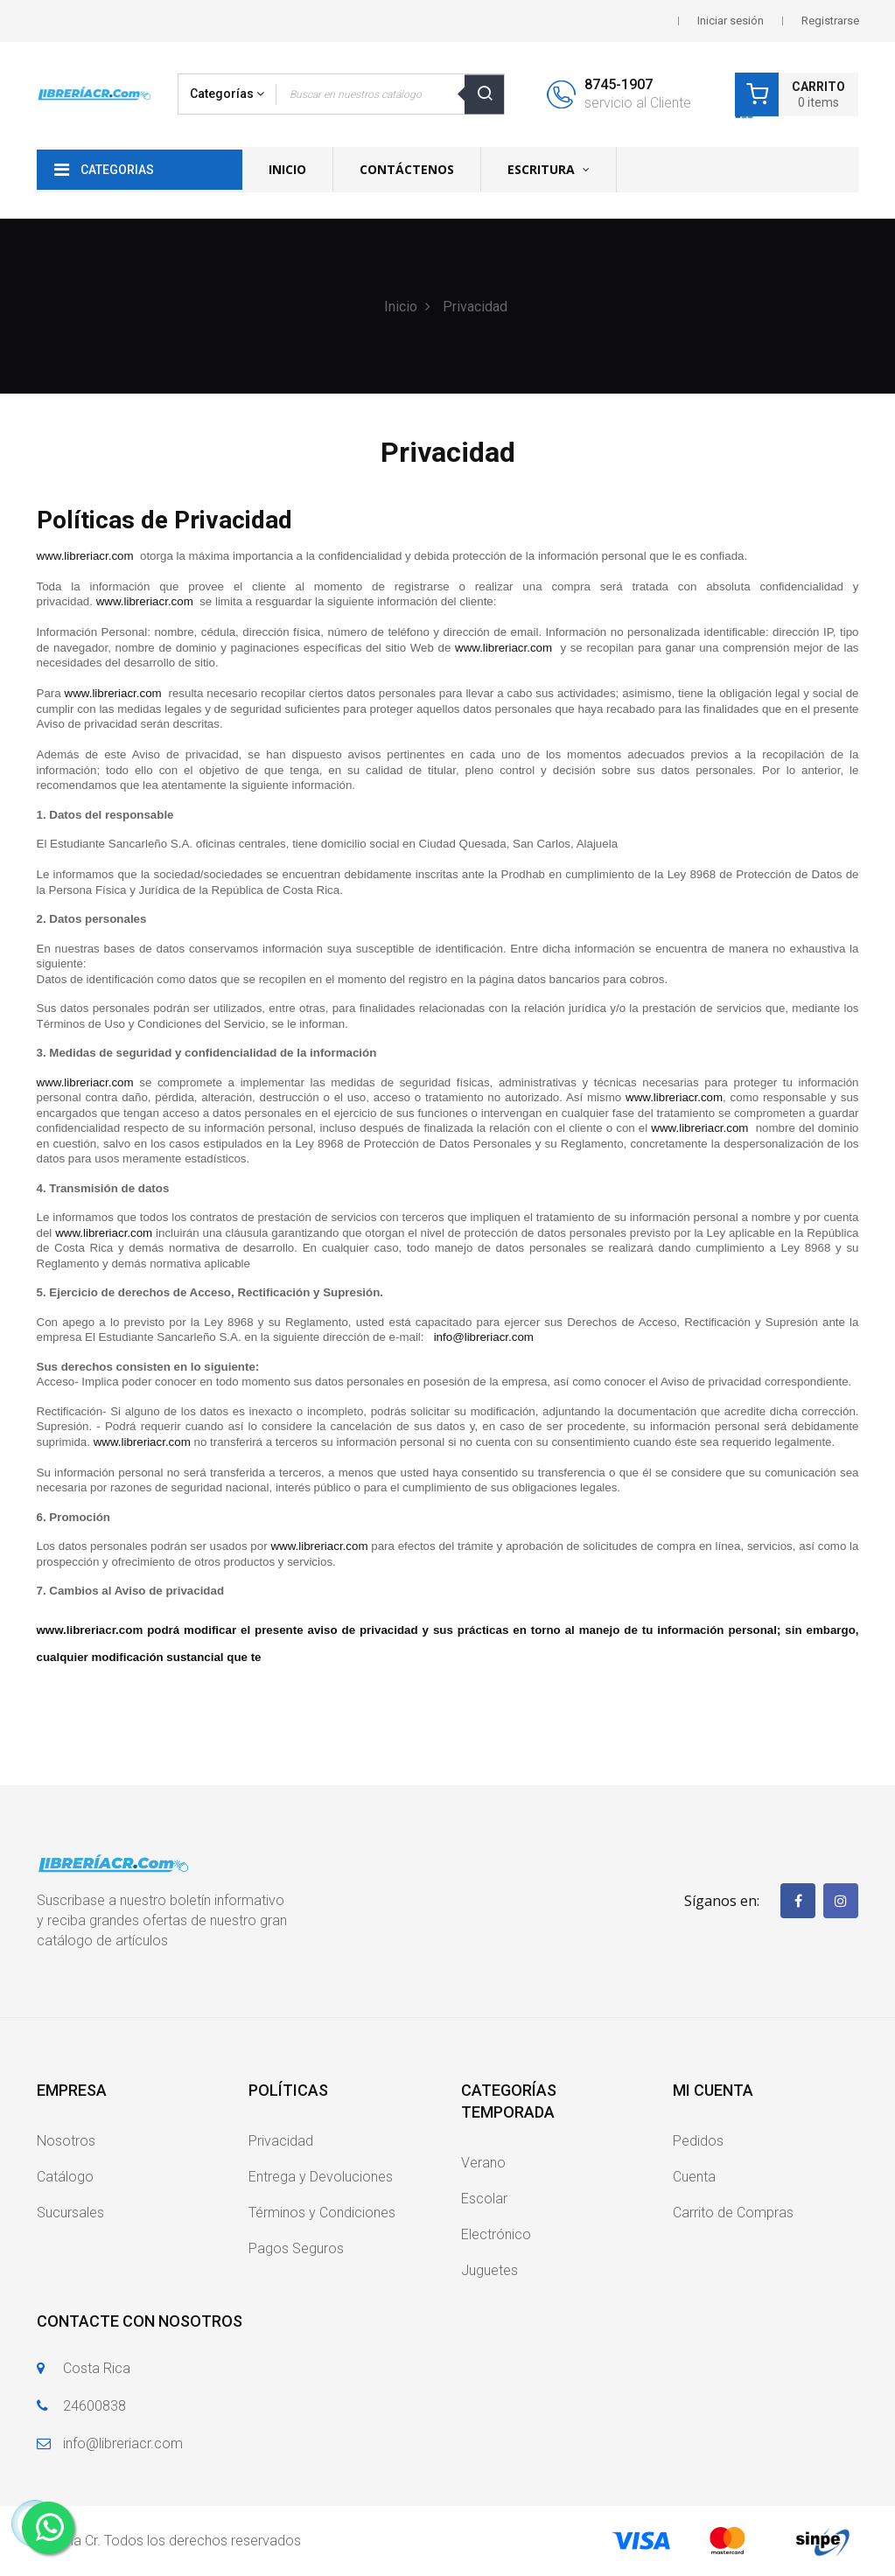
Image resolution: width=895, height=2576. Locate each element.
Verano (483, 2162)
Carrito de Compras (733, 2212)
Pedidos (698, 2141)
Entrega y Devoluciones (320, 2176)
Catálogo (65, 2176)
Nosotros (66, 2141)
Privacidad (280, 2141)
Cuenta (694, 2176)
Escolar (484, 2198)
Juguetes (489, 2270)
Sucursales (70, 2212)
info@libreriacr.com (123, 2443)
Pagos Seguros (296, 2248)
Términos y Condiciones (321, 2212)
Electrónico (496, 2234)
